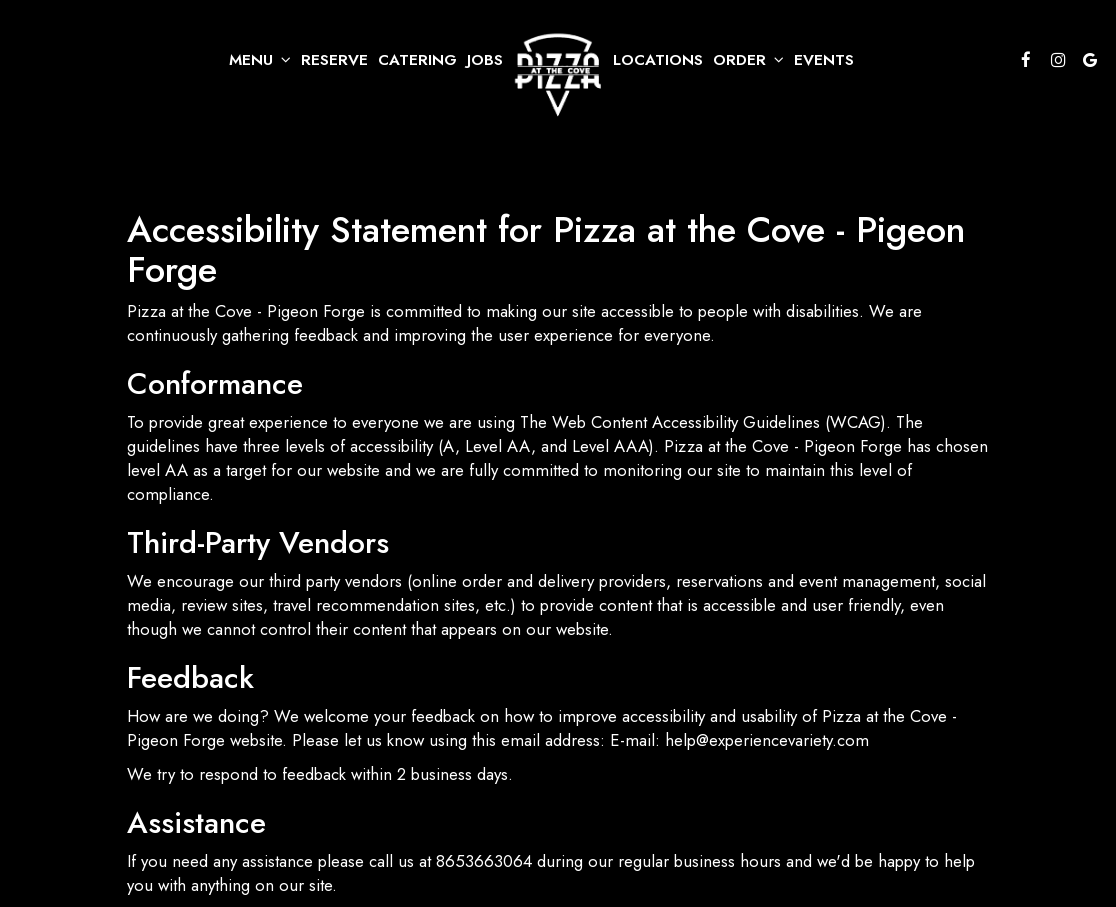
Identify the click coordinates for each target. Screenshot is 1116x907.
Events (824, 60)
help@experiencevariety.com (767, 740)
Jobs (485, 60)
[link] (558, 75)
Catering (417, 60)
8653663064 (484, 861)
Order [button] (748, 60)
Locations (658, 60)
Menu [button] (260, 60)
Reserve (334, 60)
